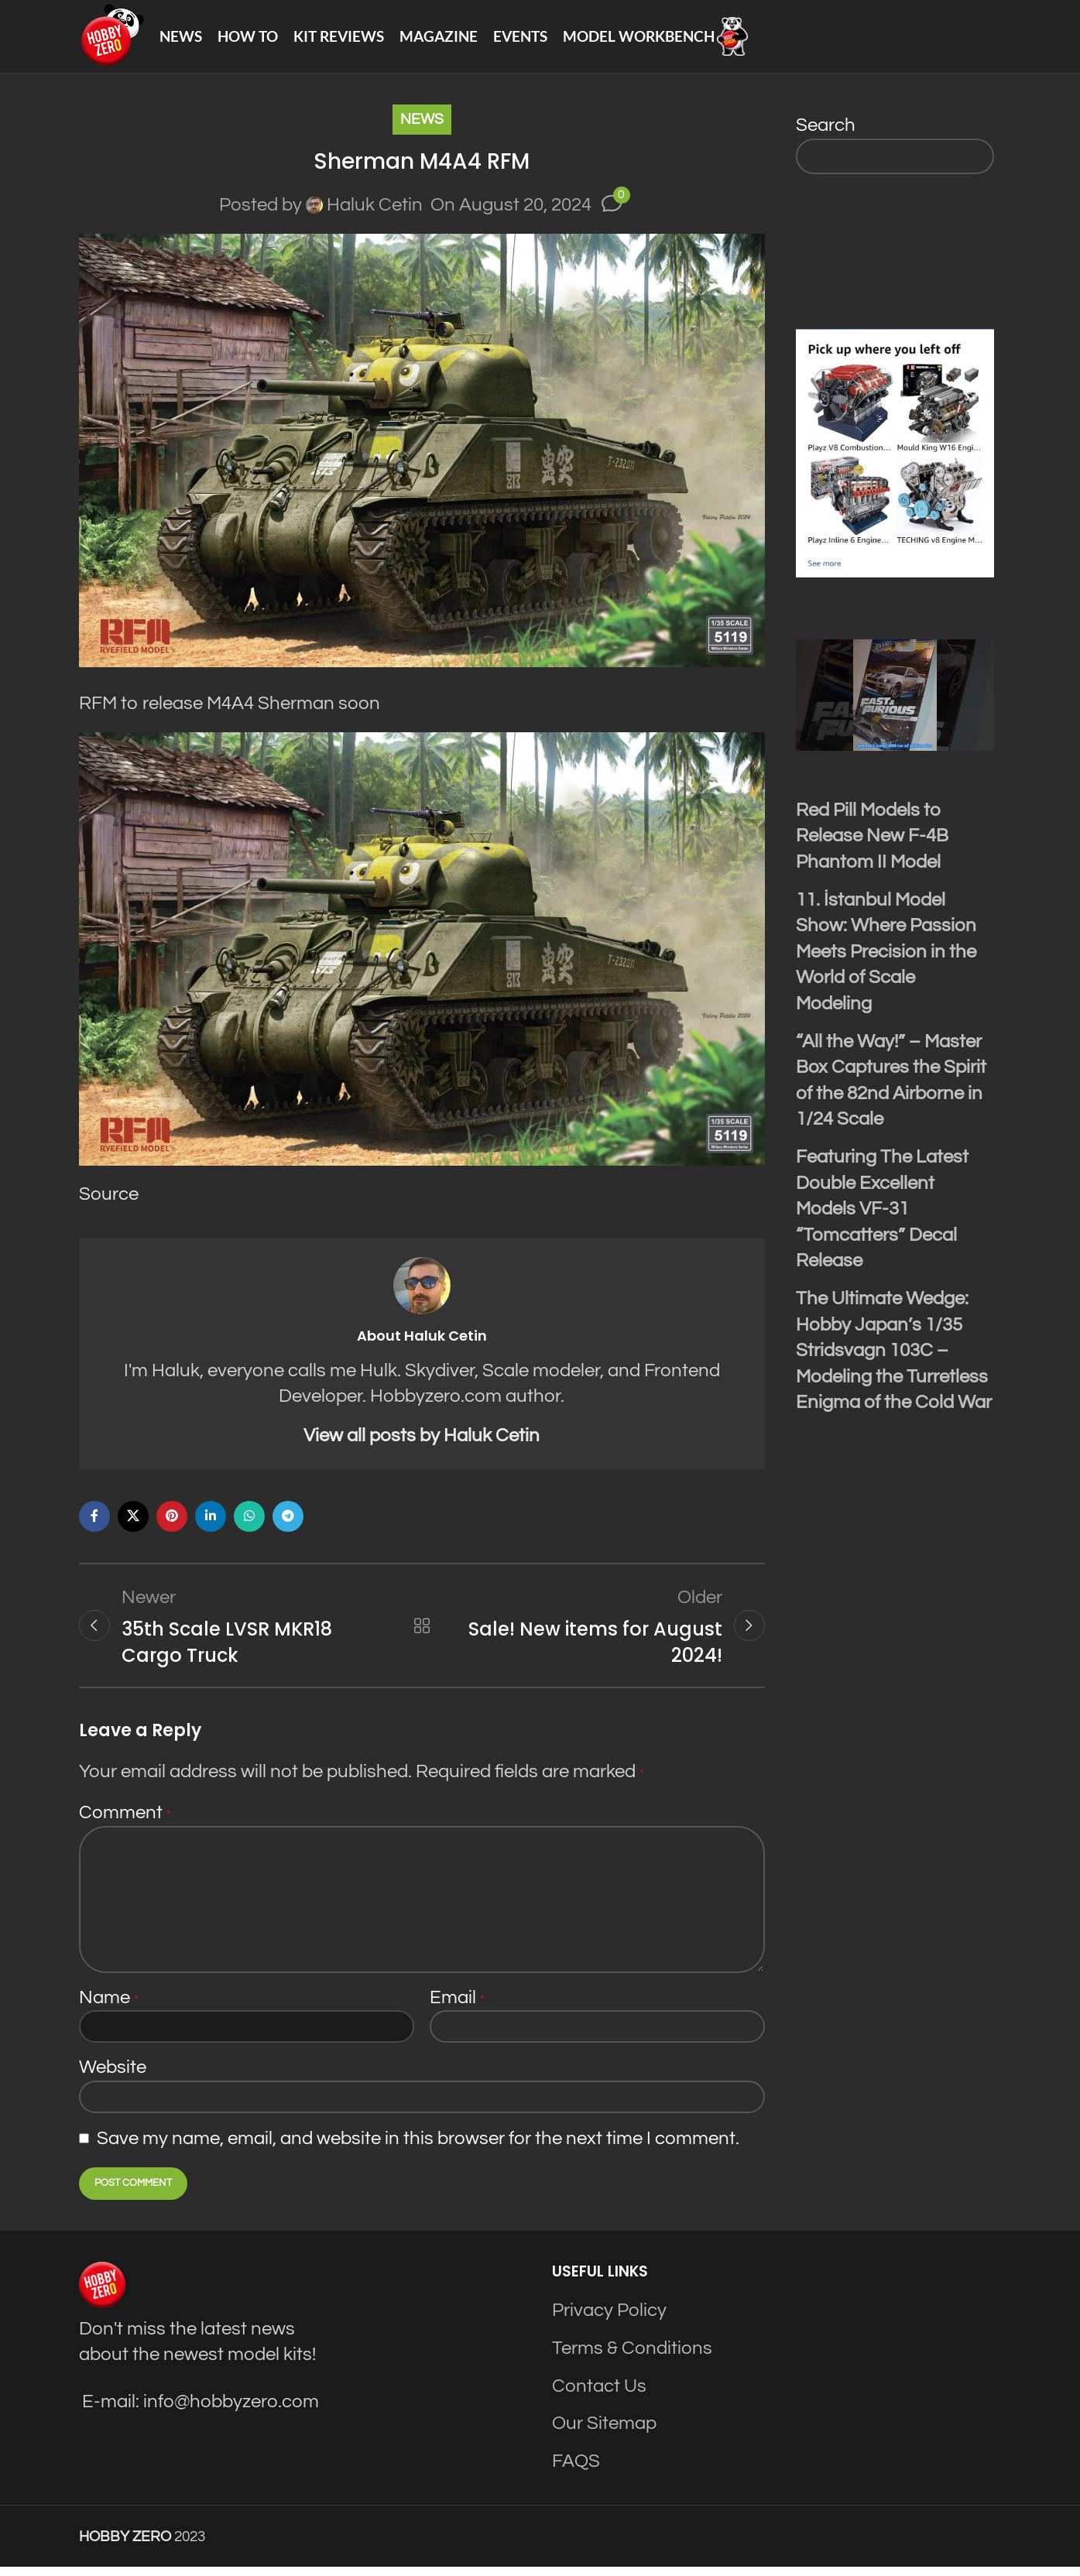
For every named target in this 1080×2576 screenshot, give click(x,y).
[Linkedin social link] (210, 1524)
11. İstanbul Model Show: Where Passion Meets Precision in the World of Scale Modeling (886, 958)
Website (112, 2077)
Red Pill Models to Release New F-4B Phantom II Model (872, 843)
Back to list (422, 1634)
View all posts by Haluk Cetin (421, 1443)
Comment (125, 1822)
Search (825, 132)
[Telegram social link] (288, 1524)
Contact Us (599, 2395)
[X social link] (133, 1524)
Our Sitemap (604, 2433)
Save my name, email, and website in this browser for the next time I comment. (418, 2148)
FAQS (576, 2470)
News (422, 127)
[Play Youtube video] (895, 703)
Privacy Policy (609, 2320)
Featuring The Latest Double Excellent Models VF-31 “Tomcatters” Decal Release (882, 1216)
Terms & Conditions (632, 2358)
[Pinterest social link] (171, 1524)
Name (109, 2007)
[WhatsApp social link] (249, 1524)
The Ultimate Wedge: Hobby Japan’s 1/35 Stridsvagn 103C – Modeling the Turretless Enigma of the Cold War (894, 1358)
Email (457, 2007)
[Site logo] (115, 39)
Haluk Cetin (375, 211)
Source (109, 1201)
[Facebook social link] (94, 1524)
